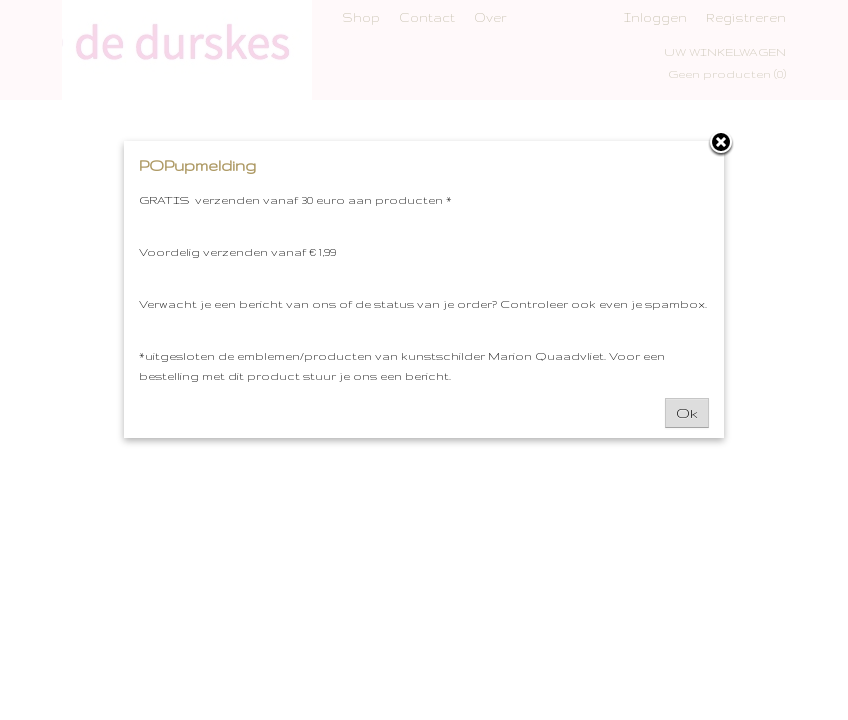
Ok (687, 413)
